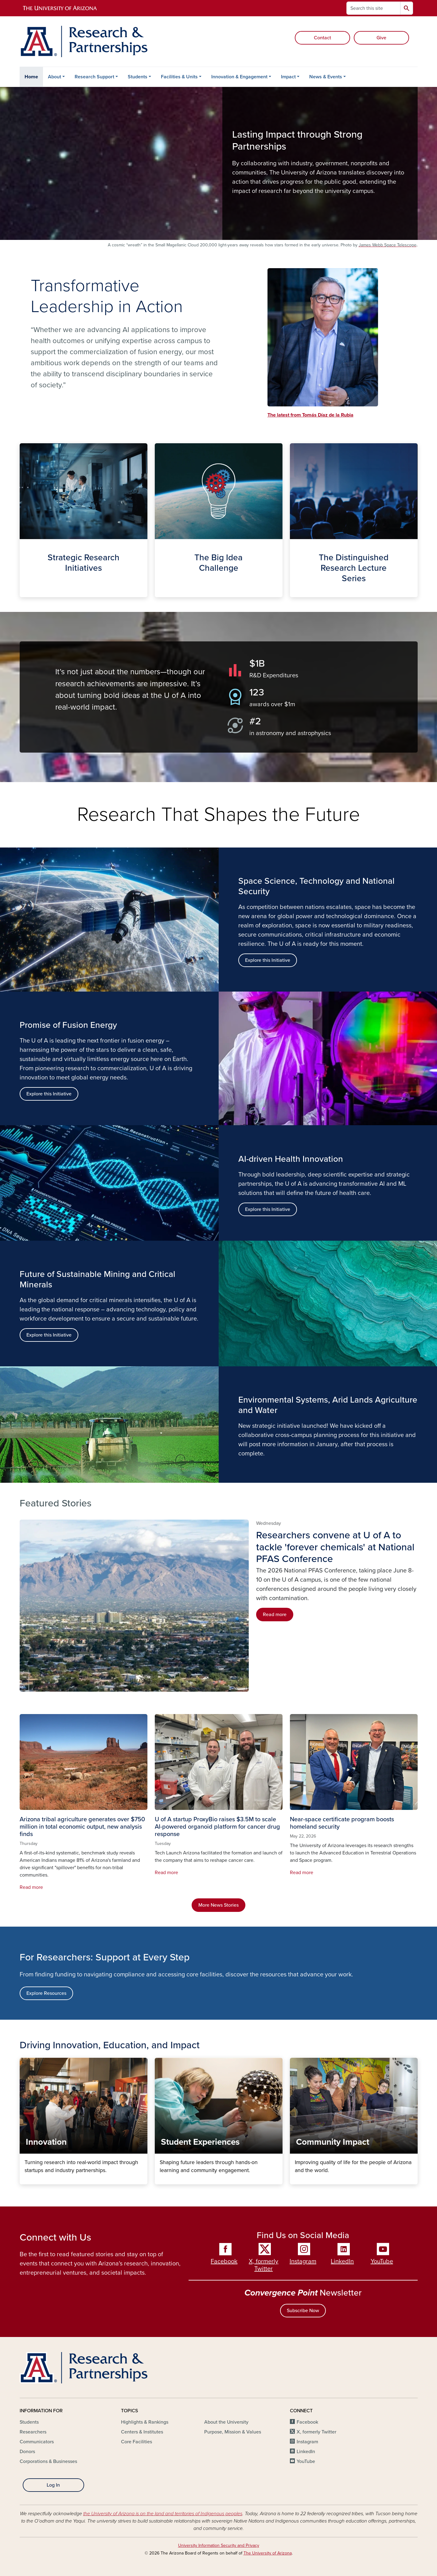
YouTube (382, 2261)
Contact (322, 38)
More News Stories (218, 1905)
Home (31, 77)
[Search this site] (373, 8)
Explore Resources (46, 1993)
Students (137, 77)
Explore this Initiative (49, 1094)
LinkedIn (342, 2261)
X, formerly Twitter (263, 2265)
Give (381, 38)
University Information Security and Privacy (218, 2545)
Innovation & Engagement (239, 77)
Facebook (224, 2261)
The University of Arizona (268, 2553)
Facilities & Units (179, 77)
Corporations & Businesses (48, 2461)
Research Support (94, 77)
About (54, 77)
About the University (226, 2422)
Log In (53, 2485)
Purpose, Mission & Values (232, 2432)
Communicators (37, 2442)
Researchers (33, 2432)
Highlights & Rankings (144, 2422)
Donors (27, 2452)
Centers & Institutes (142, 2432)
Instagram (303, 2261)
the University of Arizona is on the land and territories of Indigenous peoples (162, 2514)
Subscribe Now (303, 2311)
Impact (288, 77)
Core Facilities (136, 2442)
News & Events (325, 77)
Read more (275, 1614)
